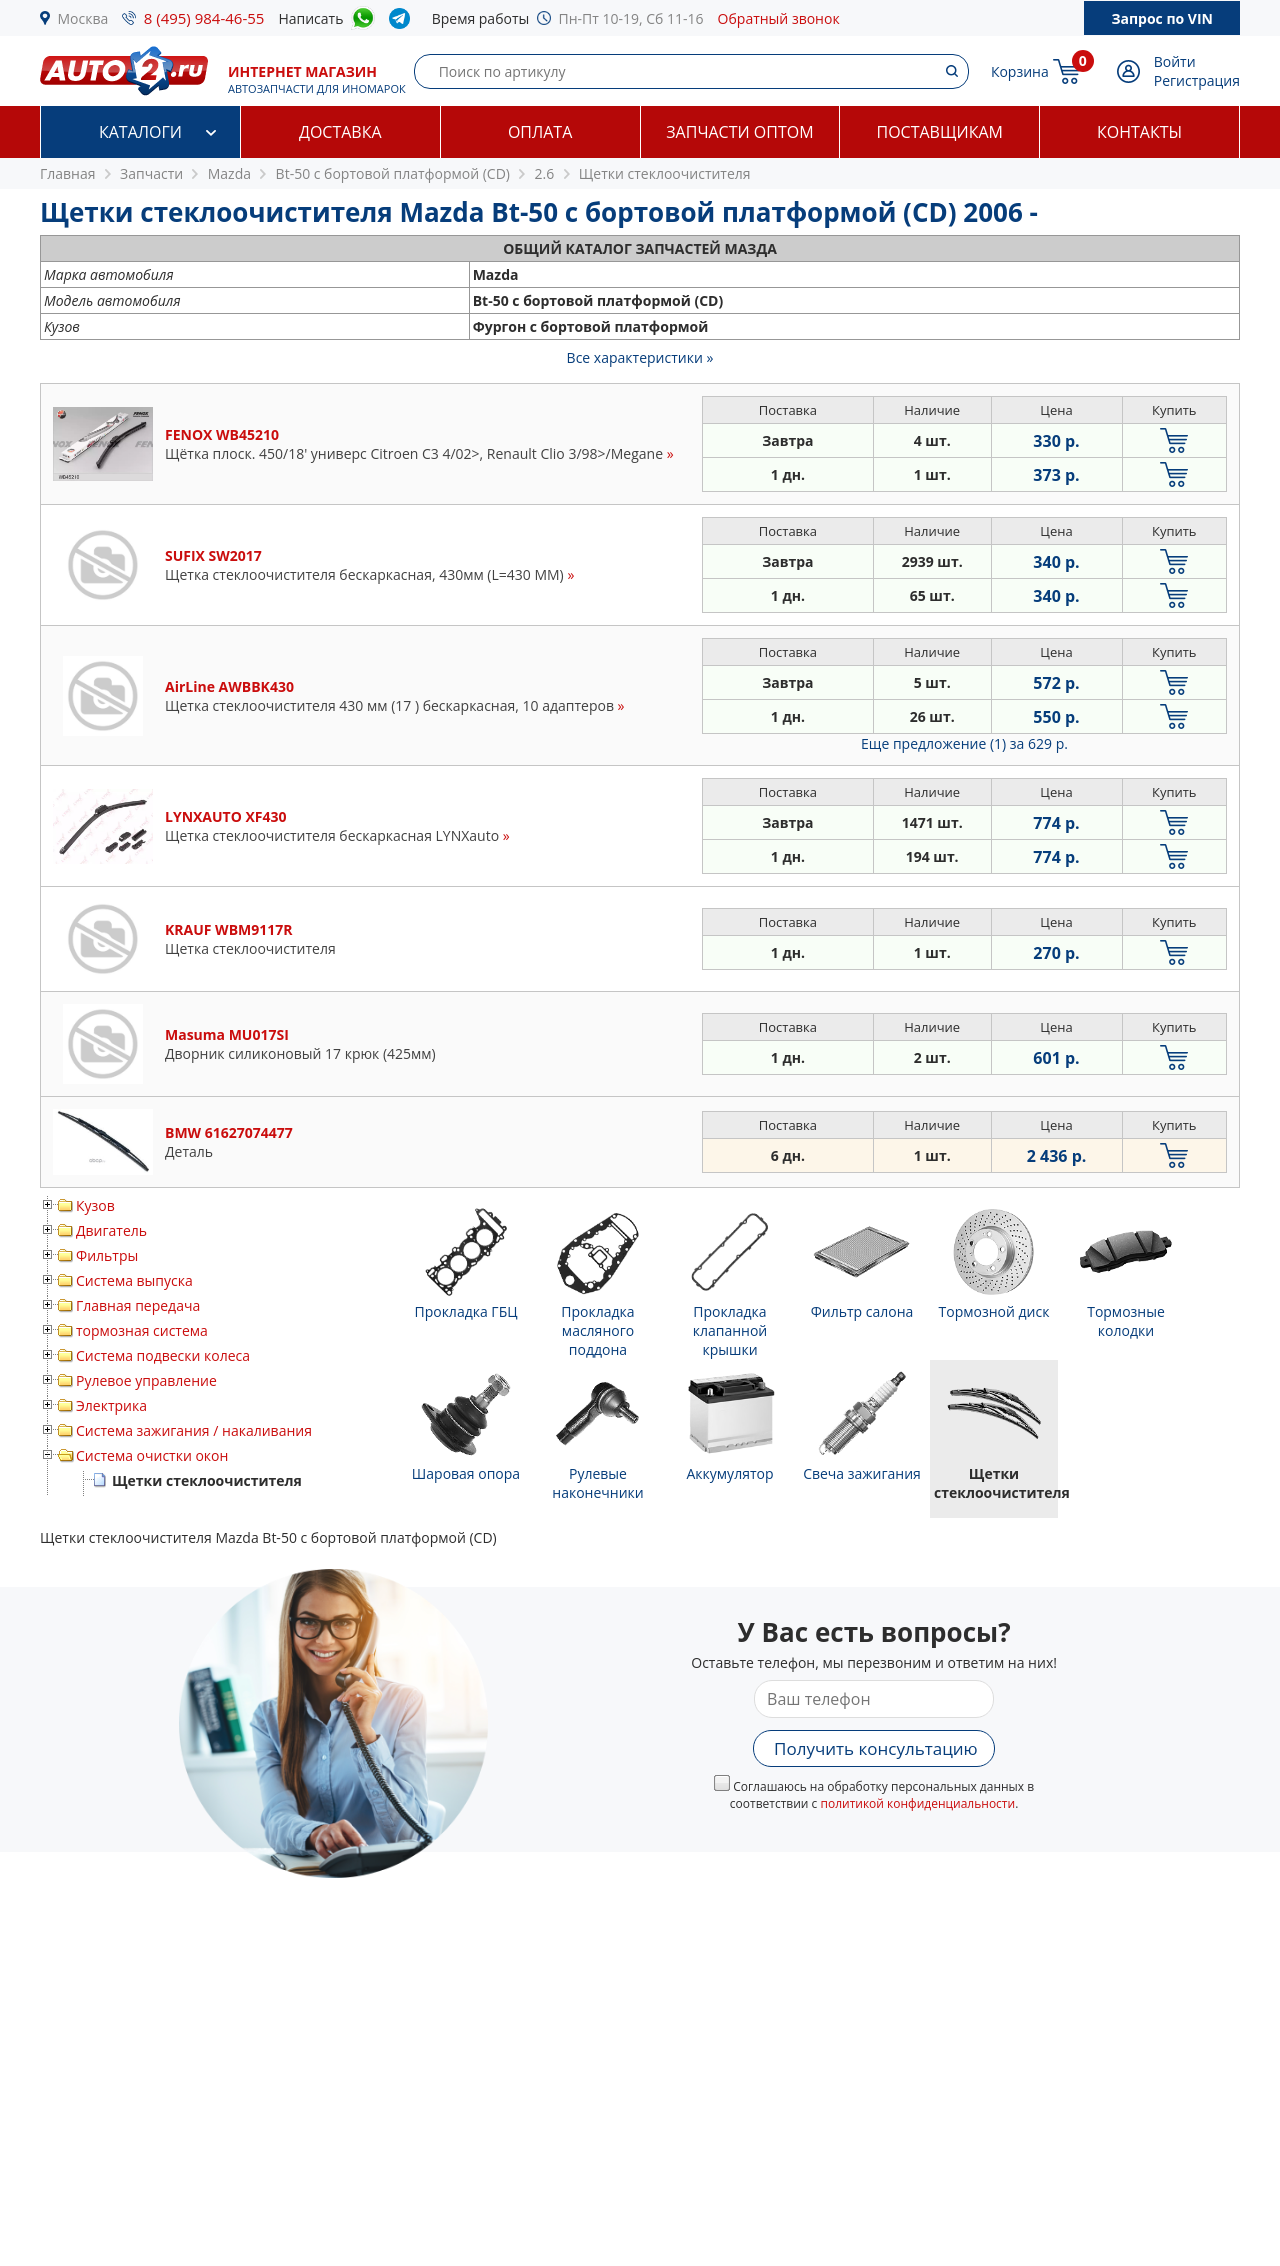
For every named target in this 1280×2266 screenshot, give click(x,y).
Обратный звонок (779, 18)
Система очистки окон (152, 1455)
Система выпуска (134, 1280)
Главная (68, 173)
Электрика (111, 1405)
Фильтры (107, 1255)
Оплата (540, 132)
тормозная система (142, 1330)
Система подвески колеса (163, 1355)
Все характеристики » (640, 357)
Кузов (95, 1205)
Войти (1175, 61)
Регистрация (1197, 80)
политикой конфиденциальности (917, 1803)
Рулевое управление (146, 1380)
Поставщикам (940, 132)
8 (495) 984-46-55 (204, 18)
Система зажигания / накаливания (194, 1430)
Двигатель (111, 1230)
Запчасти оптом (739, 132)
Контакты (1139, 132)
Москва (83, 18)
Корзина (1020, 71)
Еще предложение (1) (964, 743)
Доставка (340, 132)
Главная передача (138, 1305)
